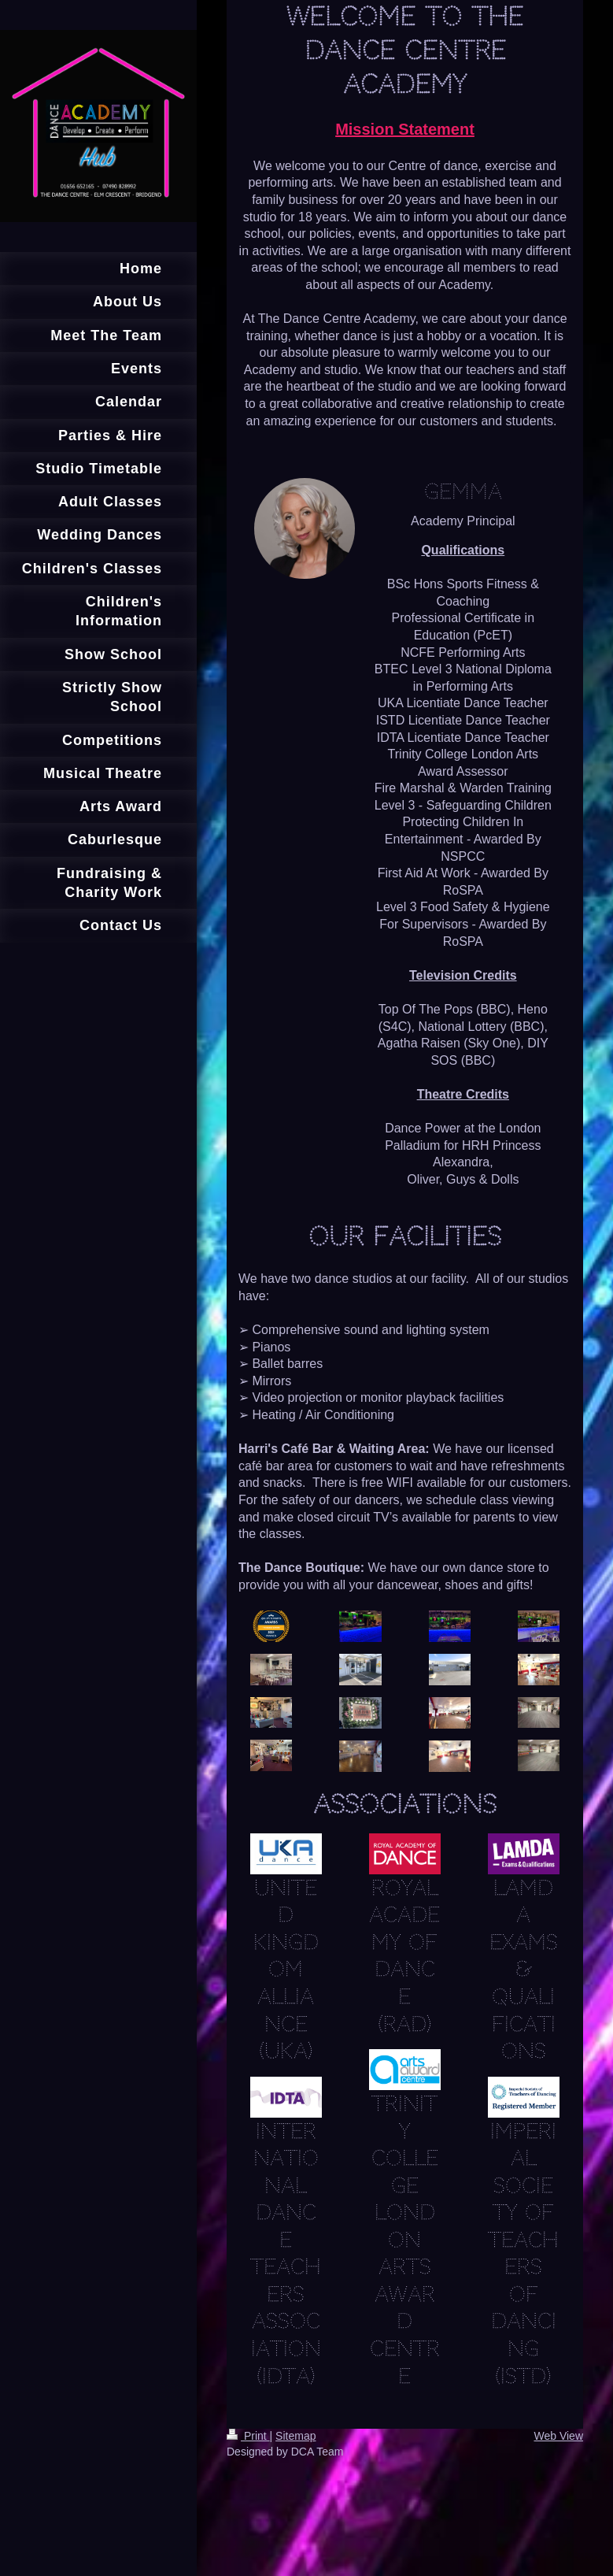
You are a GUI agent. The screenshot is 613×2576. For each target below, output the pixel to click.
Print (248, 2436)
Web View (558, 2436)
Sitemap (295, 2436)
